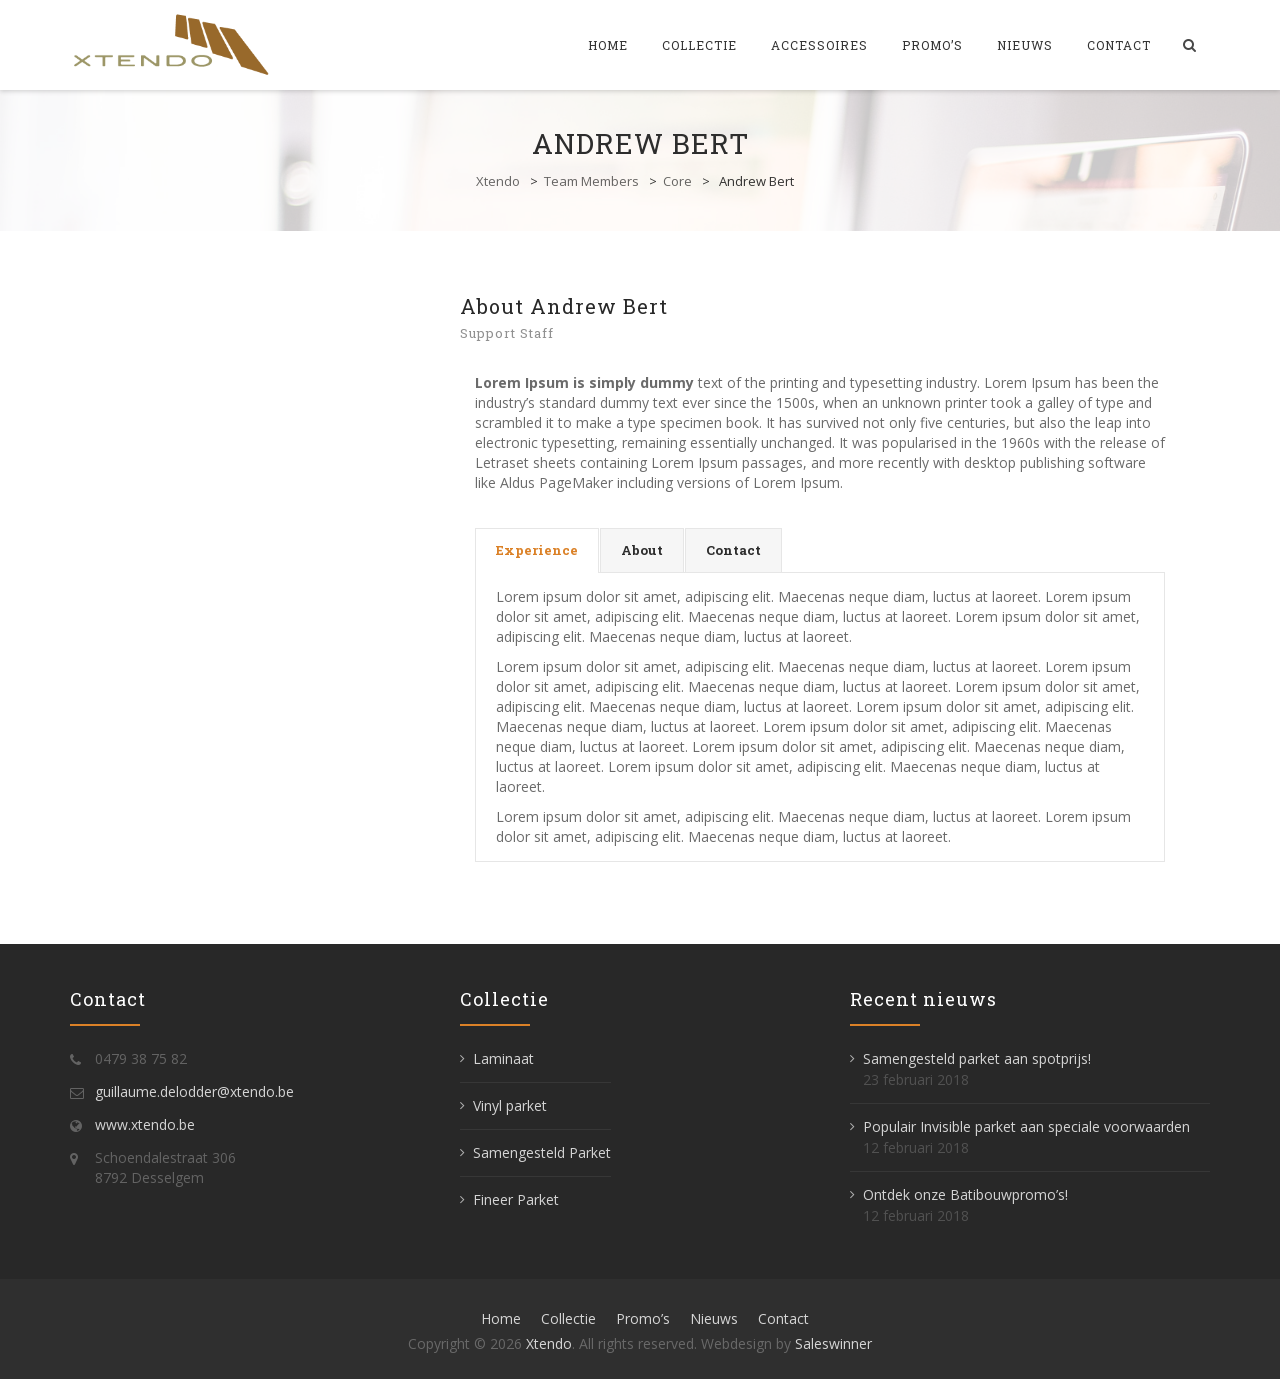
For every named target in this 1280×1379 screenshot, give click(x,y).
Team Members (591, 181)
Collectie (699, 45)
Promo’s (932, 45)
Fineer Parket (516, 1199)
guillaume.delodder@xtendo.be (194, 1091)
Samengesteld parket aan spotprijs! (977, 1058)
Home (608, 45)
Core (677, 181)
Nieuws (1025, 45)
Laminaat (503, 1058)
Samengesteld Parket (542, 1152)
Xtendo (498, 181)
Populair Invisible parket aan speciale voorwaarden (1026, 1126)
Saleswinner (833, 1343)
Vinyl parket (510, 1105)
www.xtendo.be (145, 1124)
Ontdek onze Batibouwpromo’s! (965, 1194)
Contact (1119, 45)
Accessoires (819, 45)
